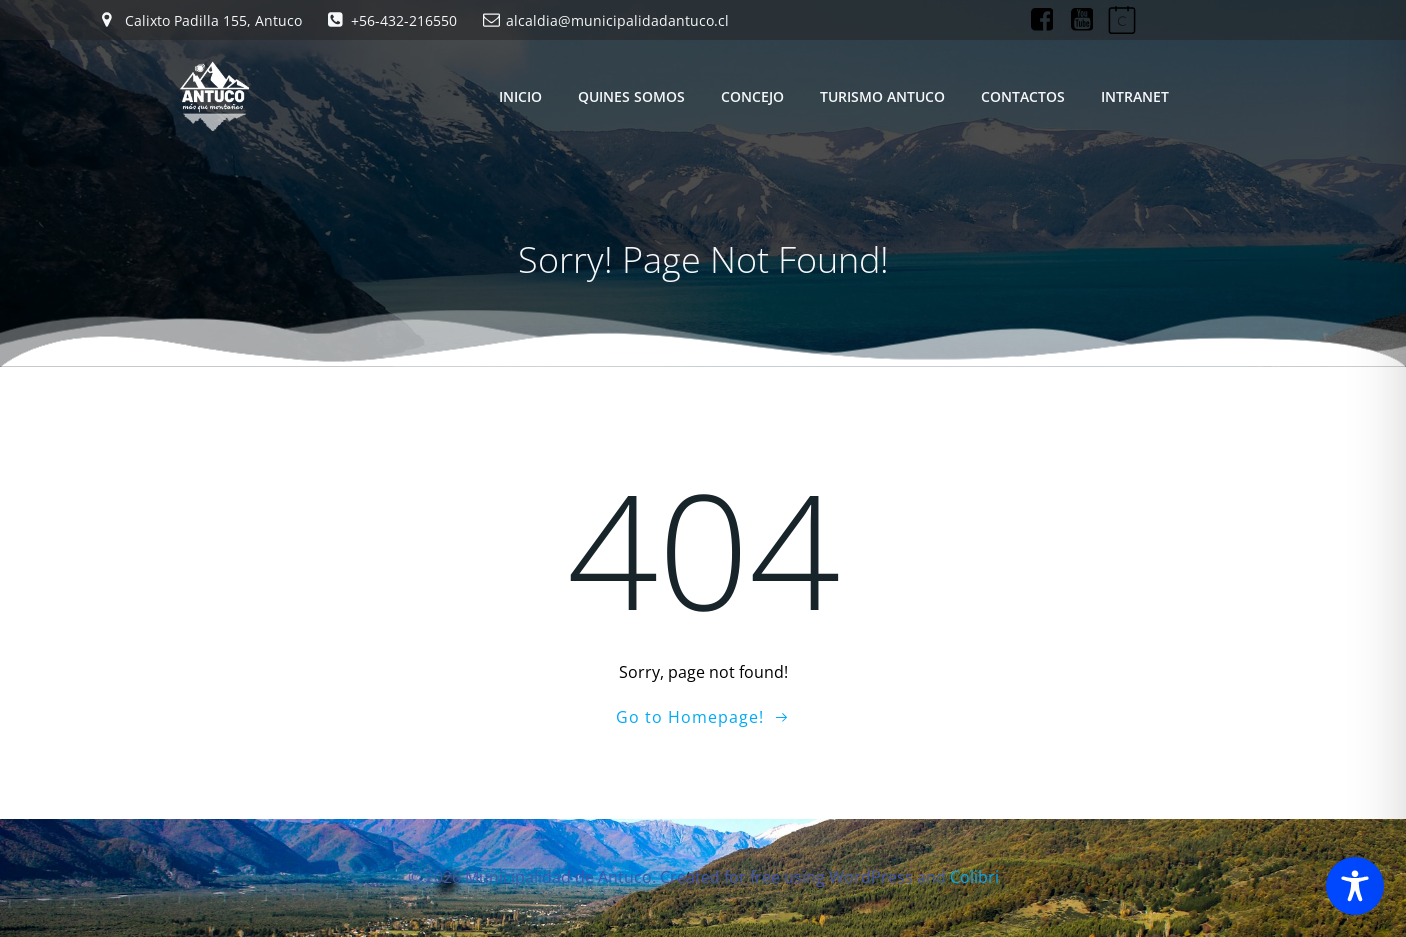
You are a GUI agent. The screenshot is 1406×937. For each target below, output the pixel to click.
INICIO (520, 96)
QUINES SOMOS (631, 96)
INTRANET (1135, 96)
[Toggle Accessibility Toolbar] (1355, 886)
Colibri (974, 877)
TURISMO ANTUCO (882, 96)
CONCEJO (752, 96)
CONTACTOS (1023, 96)
